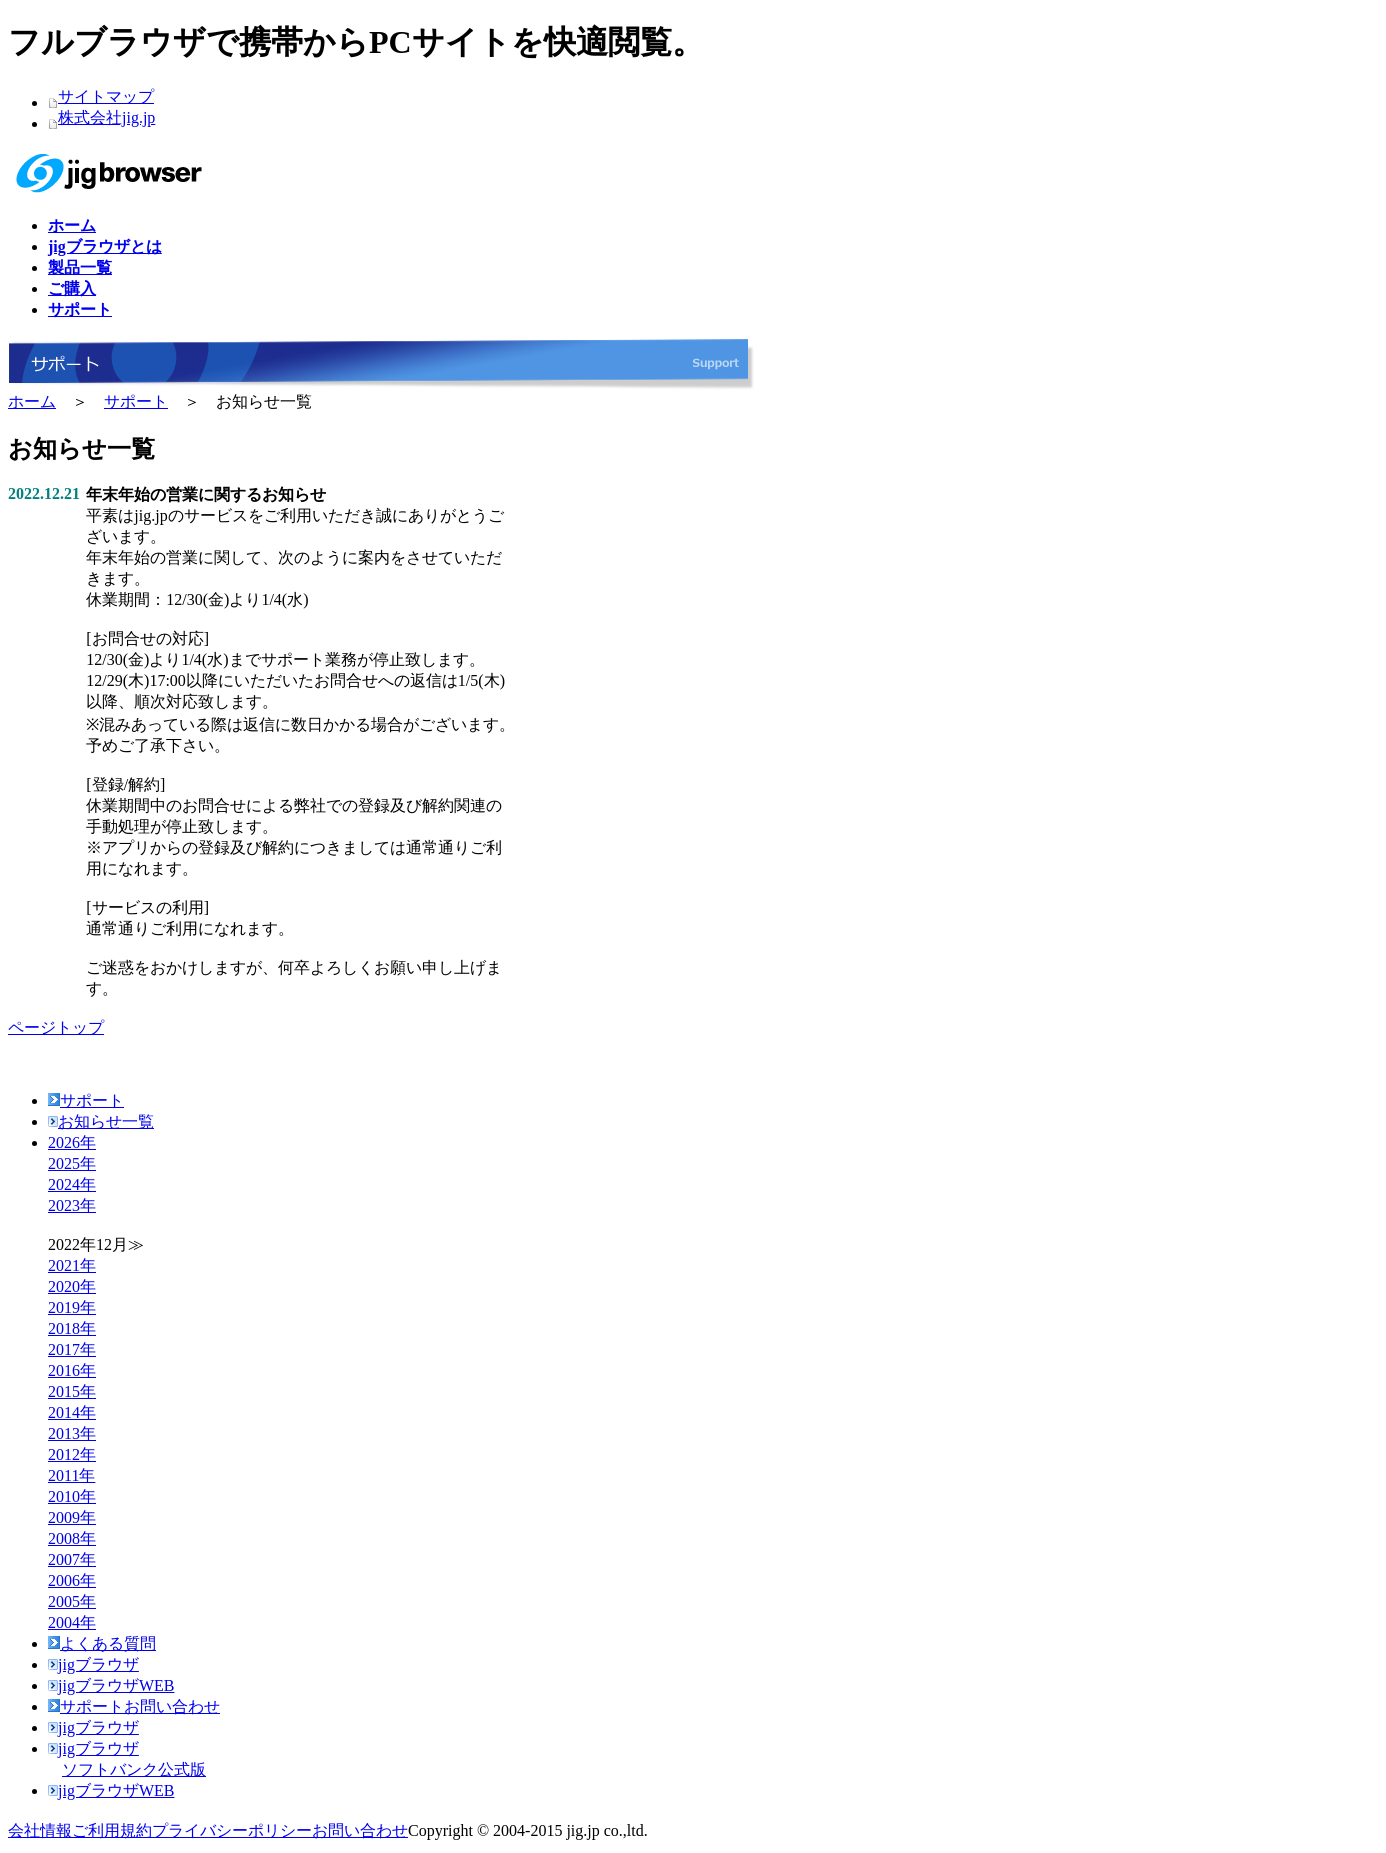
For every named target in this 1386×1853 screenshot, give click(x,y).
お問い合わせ (360, 1830)
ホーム (32, 401)
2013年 (72, 1433)
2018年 (72, 1328)
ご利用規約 (112, 1830)
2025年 (72, 1163)
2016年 (72, 1370)
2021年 (72, 1265)
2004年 (72, 1622)
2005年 (72, 1601)
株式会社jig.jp (106, 117)
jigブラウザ (93, 1664)
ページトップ (56, 1027)
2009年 (72, 1517)
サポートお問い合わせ (134, 1706)
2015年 (72, 1391)
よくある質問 (102, 1643)
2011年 (71, 1475)
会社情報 (40, 1830)
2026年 (72, 1142)
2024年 (72, 1184)
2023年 (72, 1205)
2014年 (72, 1412)
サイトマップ (106, 96)
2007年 (72, 1559)
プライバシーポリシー (232, 1830)
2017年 (72, 1349)
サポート (136, 401)
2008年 (72, 1538)
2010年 (72, 1496)
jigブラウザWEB (111, 1685)
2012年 (72, 1454)
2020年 (72, 1286)
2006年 (72, 1580)
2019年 (72, 1307)
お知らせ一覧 (101, 1121)
